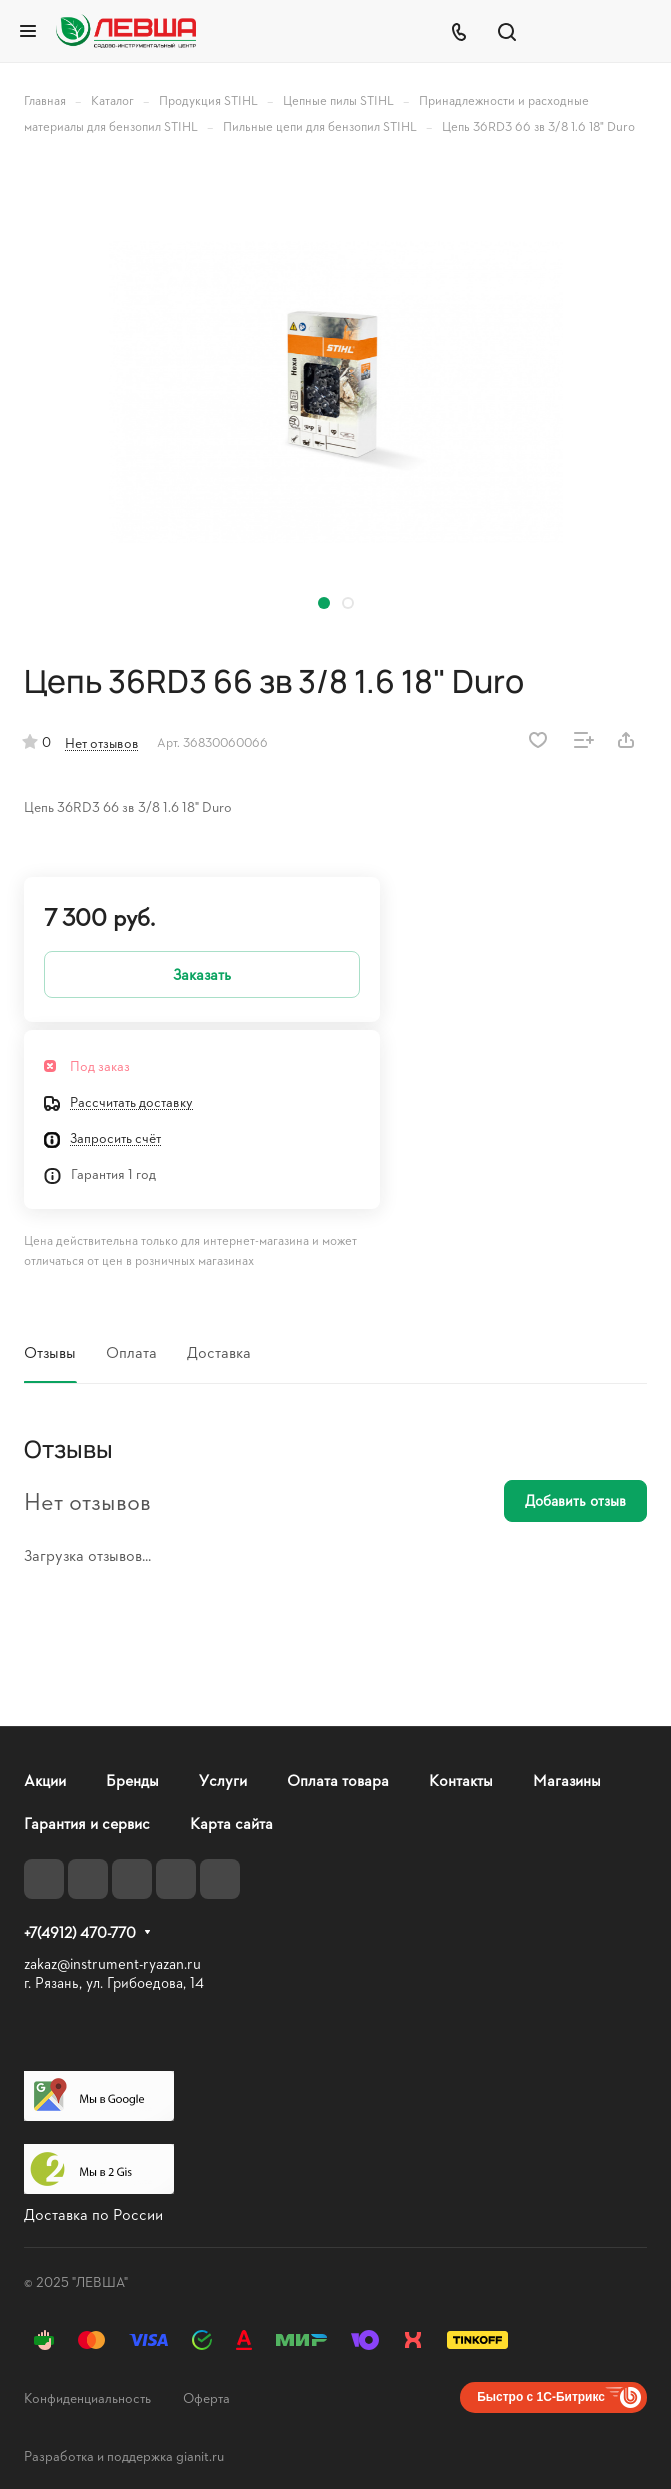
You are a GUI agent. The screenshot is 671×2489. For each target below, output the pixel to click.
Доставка (219, 1351)
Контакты (461, 1779)
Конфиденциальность (87, 2397)
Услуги (223, 1779)
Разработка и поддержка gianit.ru (124, 2455)
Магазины (567, 1779)
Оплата (131, 1351)
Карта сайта (231, 1822)
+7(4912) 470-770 (80, 1933)
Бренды (132, 1779)
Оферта (206, 2397)
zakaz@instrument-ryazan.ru (112, 1963)
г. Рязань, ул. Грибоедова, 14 (114, 1982)
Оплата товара (338, 1779)
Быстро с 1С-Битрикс (541, 2397)
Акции (45, 1779)
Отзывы (50, 1351)
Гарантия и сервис (87, 1822)
